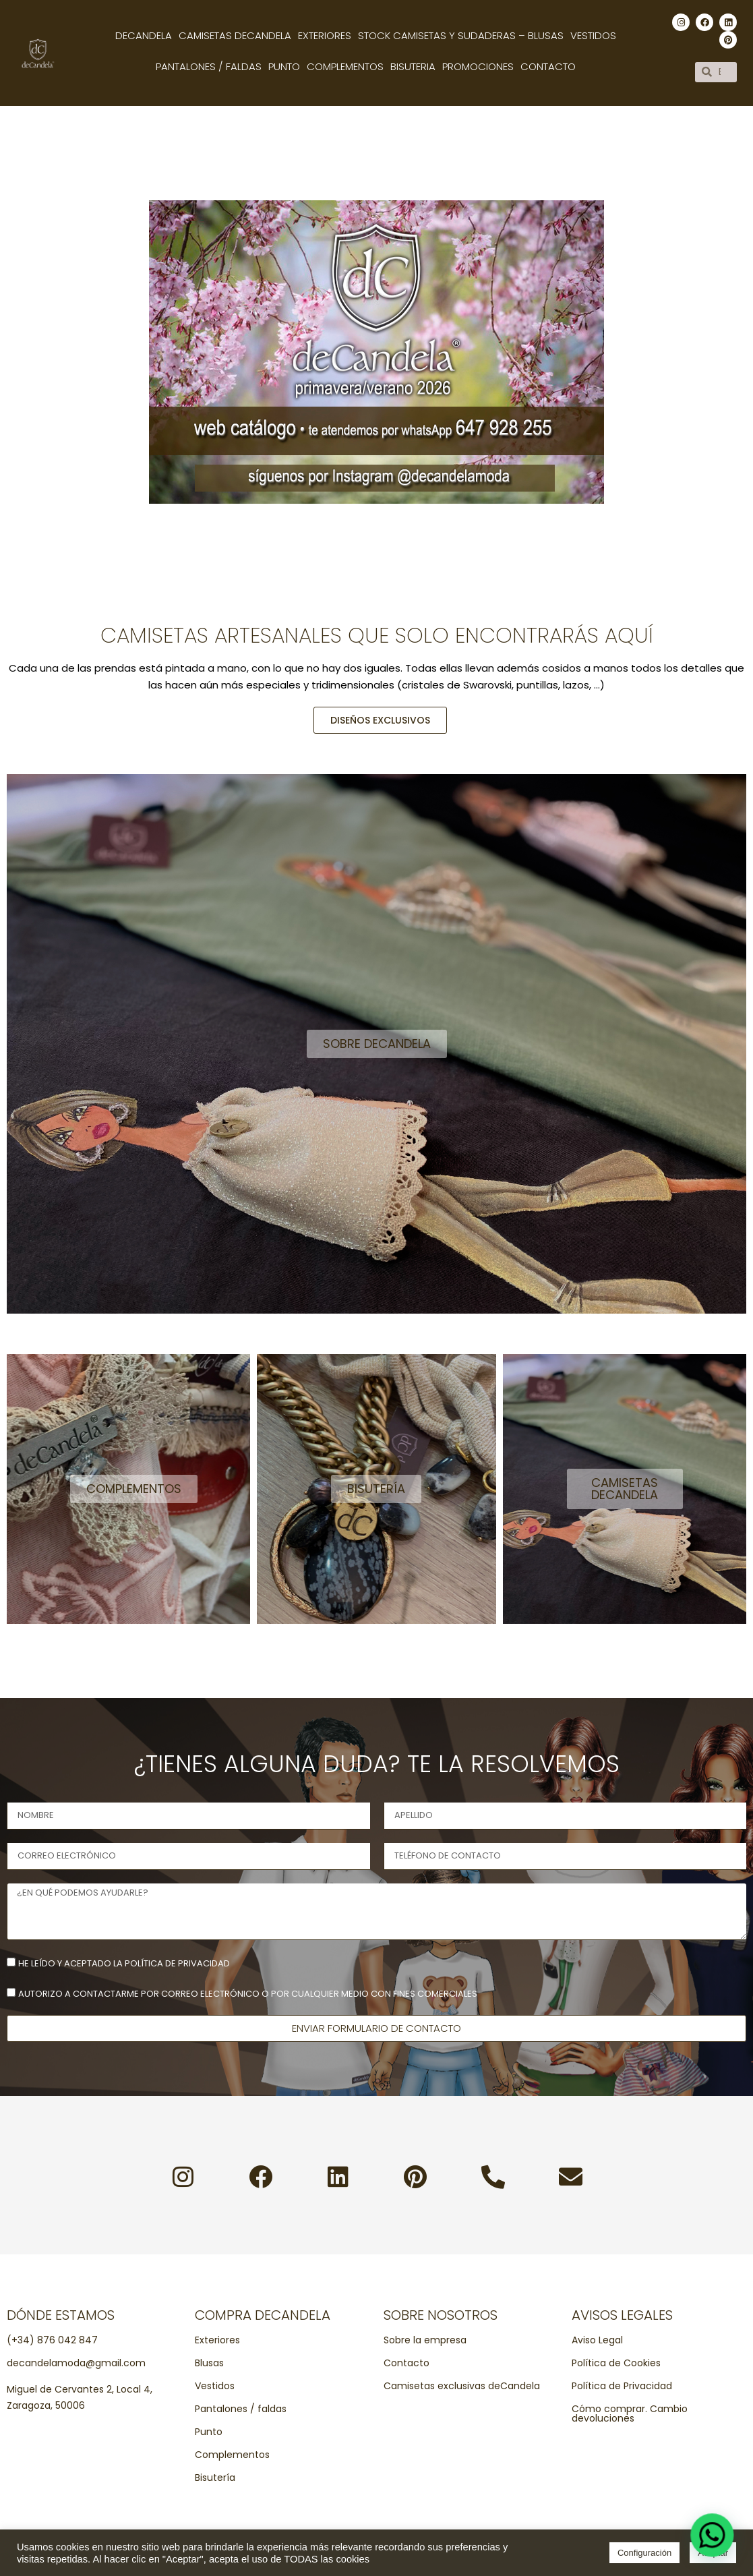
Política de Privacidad (622, 2386)
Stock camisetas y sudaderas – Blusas (461, 35)
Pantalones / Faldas (209, 66)
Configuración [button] (644, 2553)
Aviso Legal (597, 2340)
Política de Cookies (616, 2363)
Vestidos (593, 35)
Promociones (478, 66)
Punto (284, 66)
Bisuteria (412, 66)
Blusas (209, 2363)
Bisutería (215, 2477)
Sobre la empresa (425, 2340)
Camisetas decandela (235, 35)
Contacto (548, 66)
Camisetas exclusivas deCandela (462, 2386)
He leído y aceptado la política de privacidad (124, 1963)
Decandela (143, 35)
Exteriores (324, 35)
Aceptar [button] (713, 2553)
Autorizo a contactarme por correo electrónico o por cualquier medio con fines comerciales (247, 1993)
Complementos (345, 66)
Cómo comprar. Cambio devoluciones (630, 2413)
